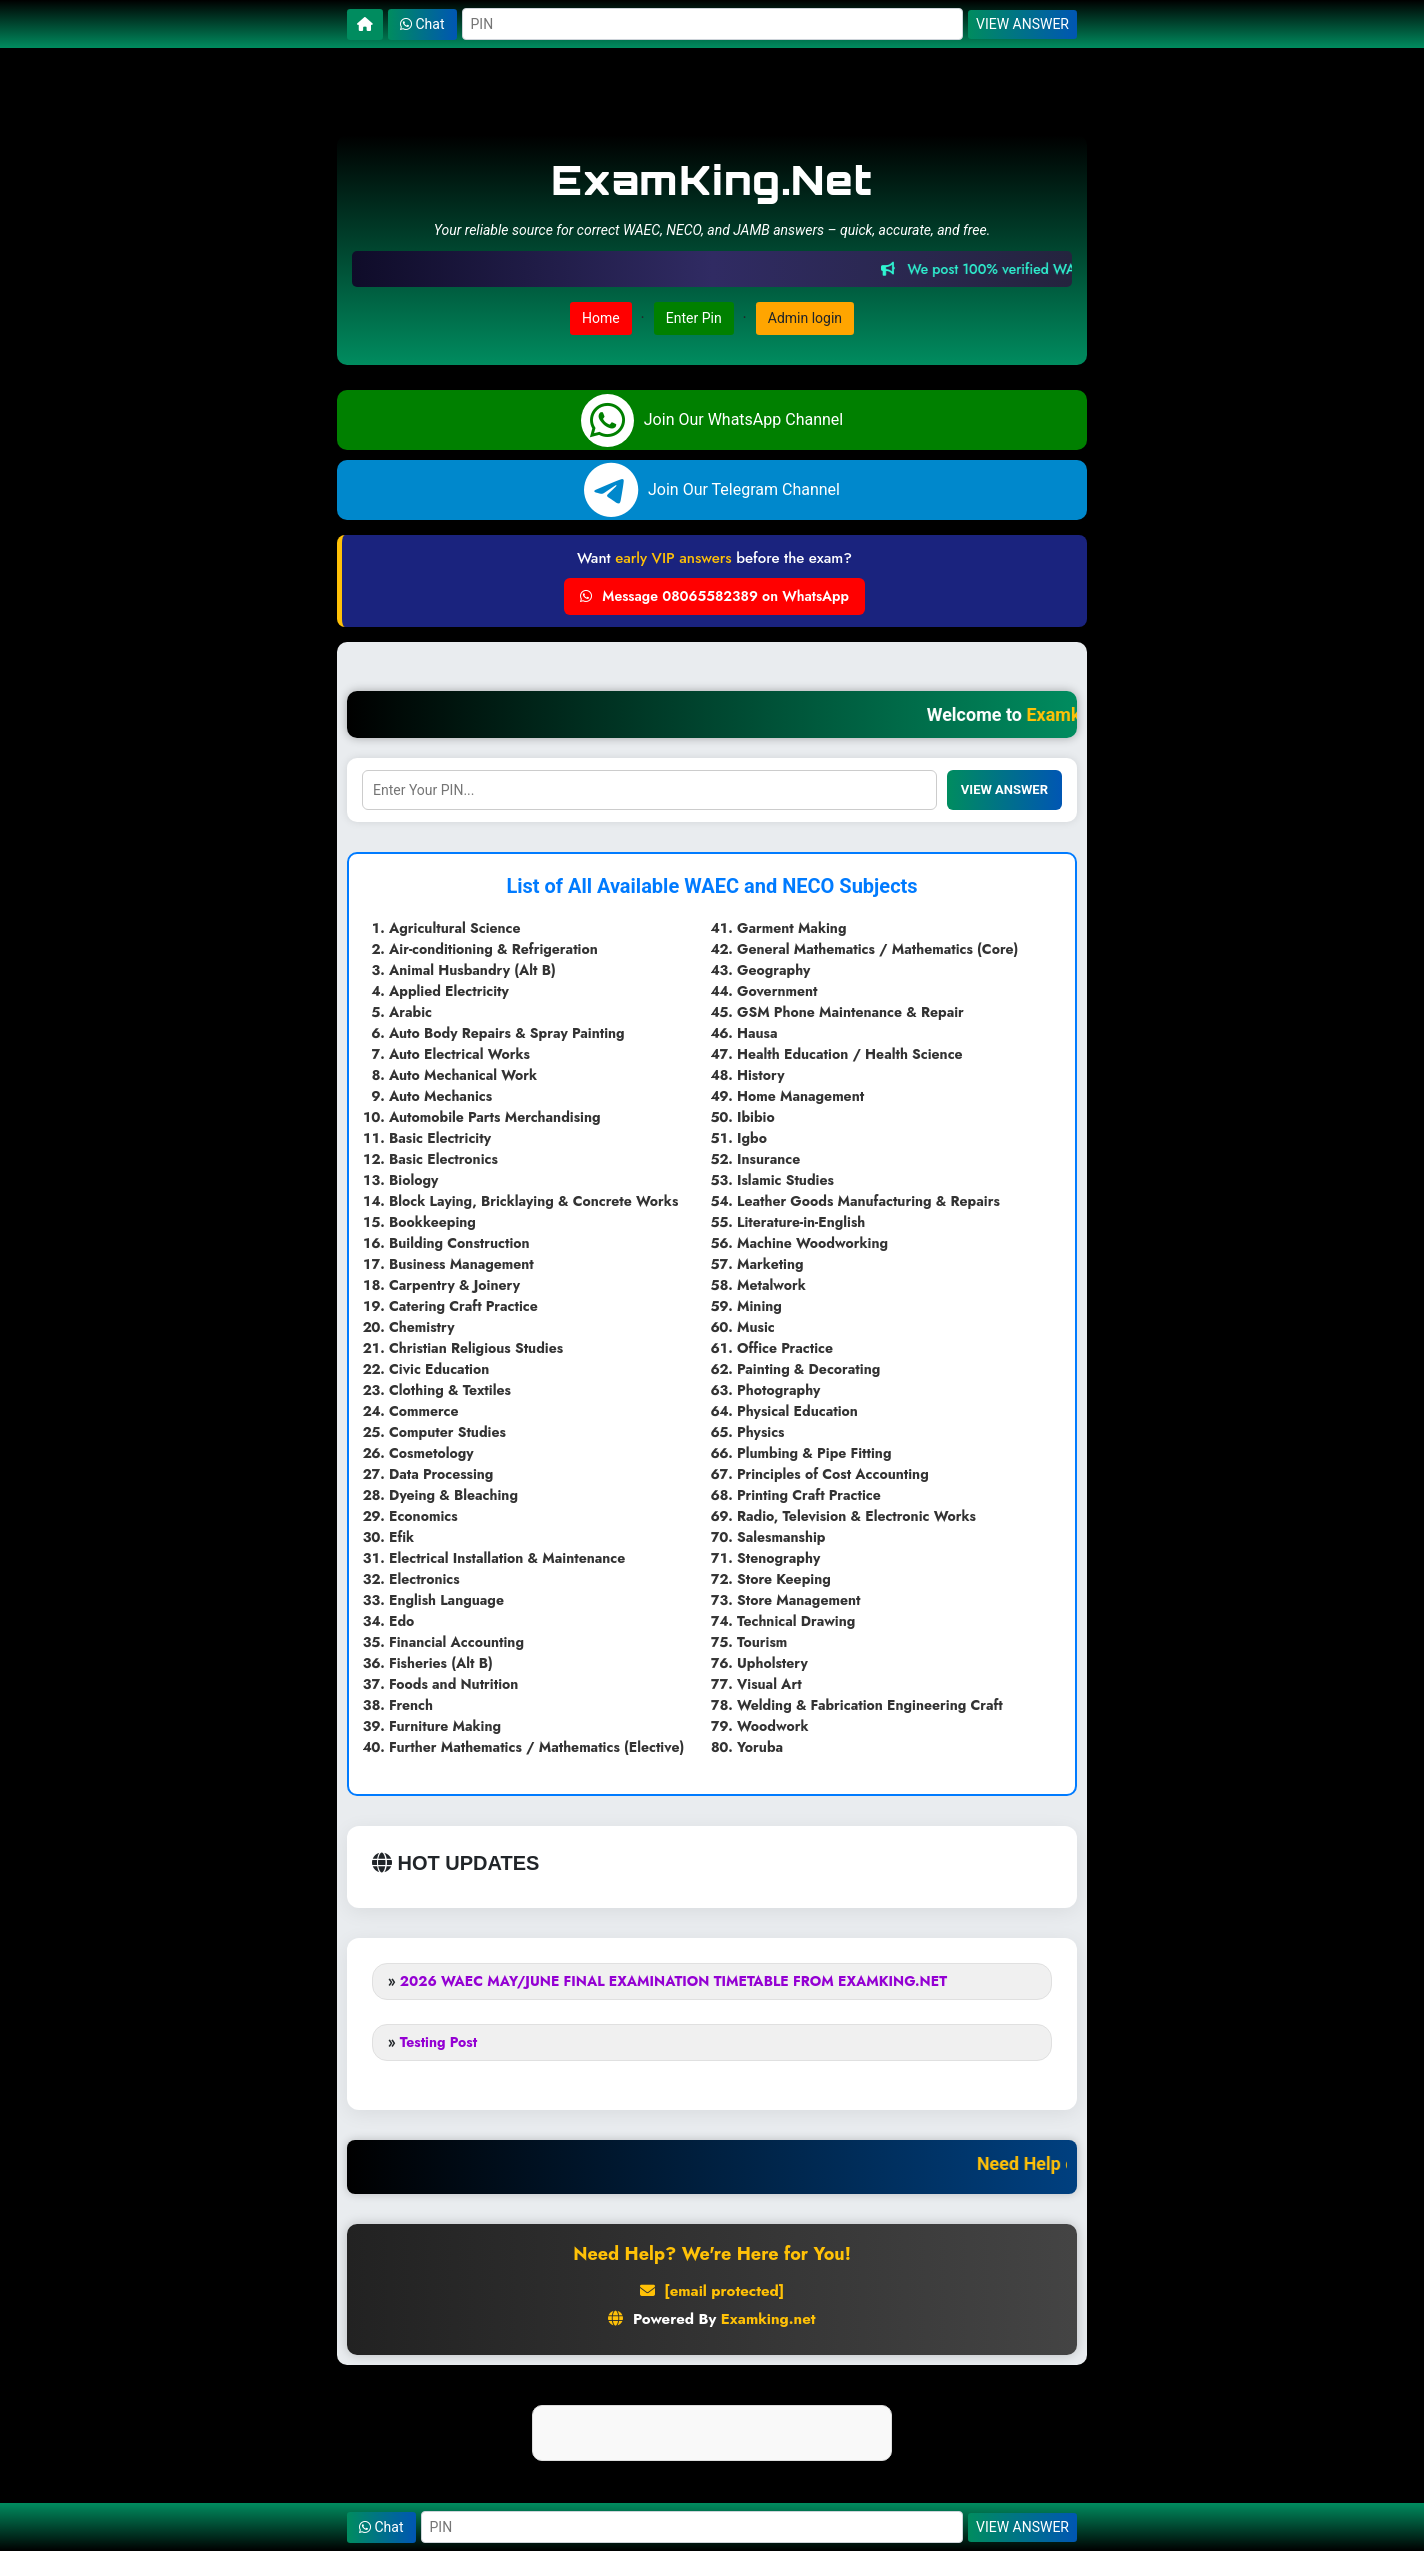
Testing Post (438, 2042)
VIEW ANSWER (1022, 24)
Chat (422, 24)
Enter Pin (694, 318)
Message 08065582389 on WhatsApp (714, 596)
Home (601, 318)
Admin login (805, 318)
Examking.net (768, 2319)
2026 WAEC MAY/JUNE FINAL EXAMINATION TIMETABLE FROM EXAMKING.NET (673, 1981)
